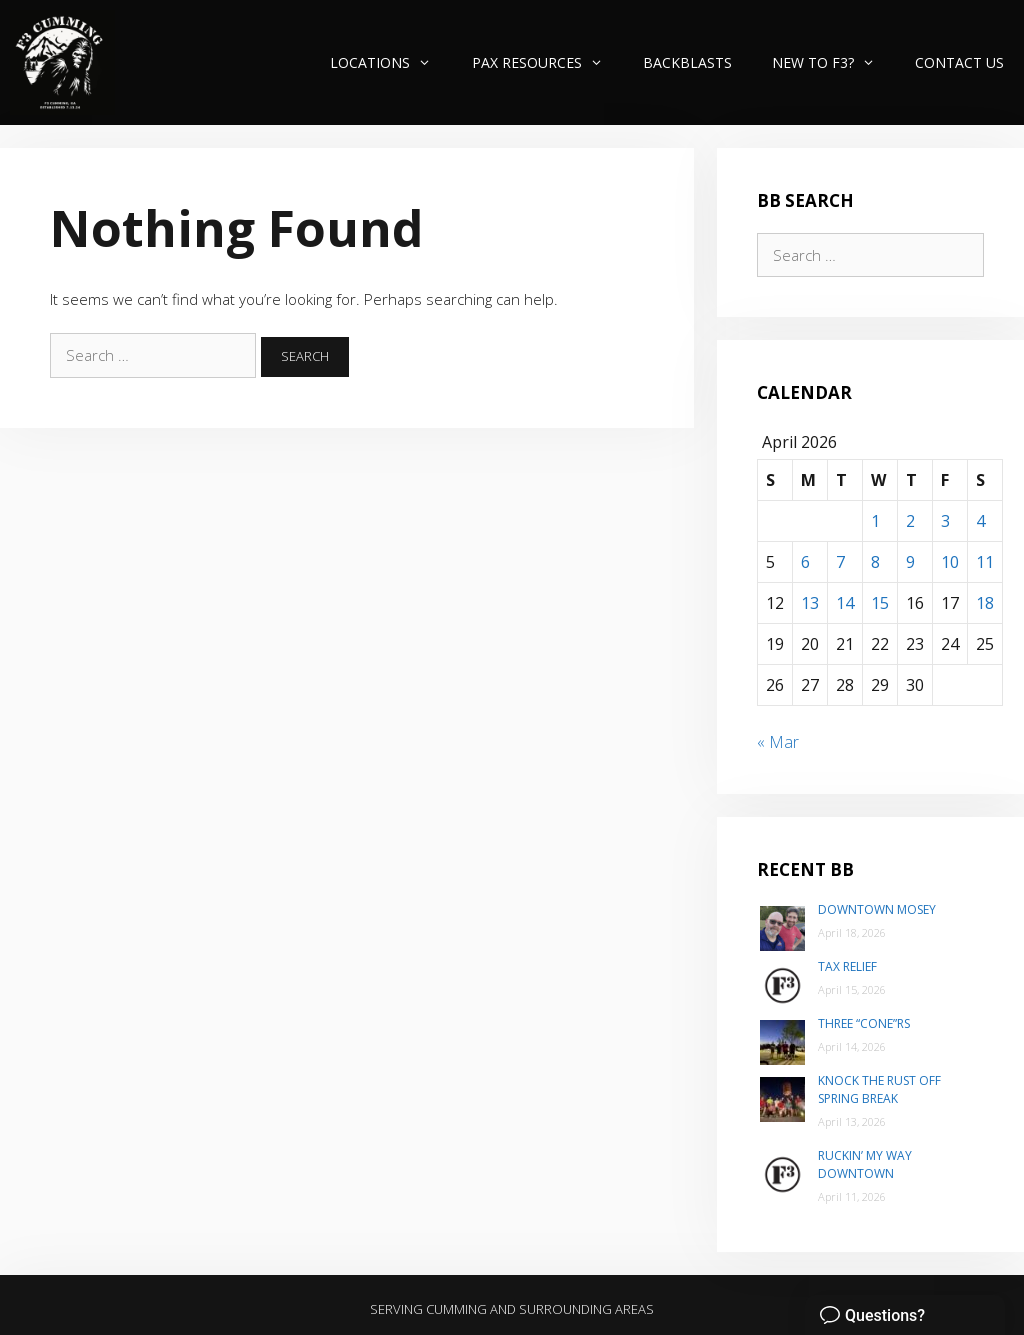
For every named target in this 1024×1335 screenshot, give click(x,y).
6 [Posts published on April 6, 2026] (805, 562)
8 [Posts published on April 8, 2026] (875, 562)
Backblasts (687, 62)
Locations (390, 62)
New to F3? (833, 62)
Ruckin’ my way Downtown (865, 1164)
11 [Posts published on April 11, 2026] (985, 562)
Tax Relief (847, 966)
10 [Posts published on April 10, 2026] (950, 562)
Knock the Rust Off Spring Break (879, 1089)
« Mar (778, 742)
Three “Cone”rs (864, 1023)
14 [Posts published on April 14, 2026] (845, 603)
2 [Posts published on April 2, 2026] (910, 521)
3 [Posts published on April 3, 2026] (945, 521)
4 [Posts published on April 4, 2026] (980, 521)
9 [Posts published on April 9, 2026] (910, 562)
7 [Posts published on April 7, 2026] (840, 562)
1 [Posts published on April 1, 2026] (875, 521)
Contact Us (959, 62)
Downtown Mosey (877, 909)
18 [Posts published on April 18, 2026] (985, 603)
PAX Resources (547, 62)
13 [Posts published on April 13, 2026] (810, 603)
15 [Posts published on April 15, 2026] (880, 603)
